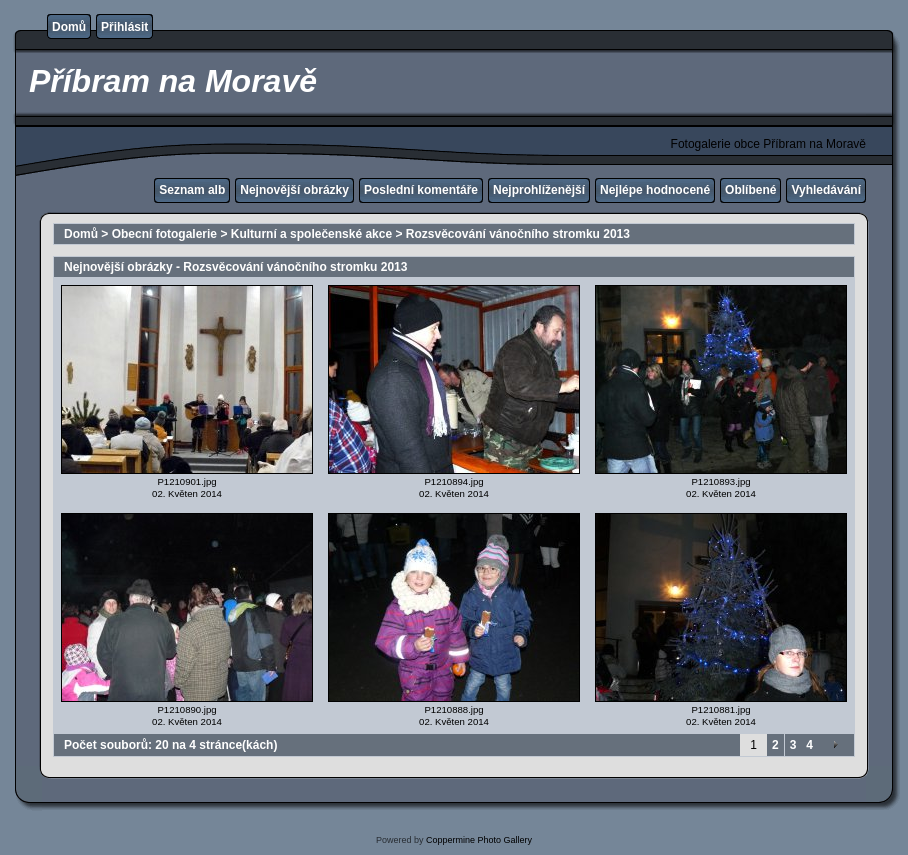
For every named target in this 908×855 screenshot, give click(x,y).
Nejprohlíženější (539, 190)
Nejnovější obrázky (294, 190)
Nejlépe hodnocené (655, 190)
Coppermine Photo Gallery (479, 840)
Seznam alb (192, 190)
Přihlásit (124, 27)
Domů (69, 27)
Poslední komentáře (421, 190)
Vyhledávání (826, 190)
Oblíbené (750, 190)
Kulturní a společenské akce (311, 234)
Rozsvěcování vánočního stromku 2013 (518, 234)
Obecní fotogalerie (164, 234)
